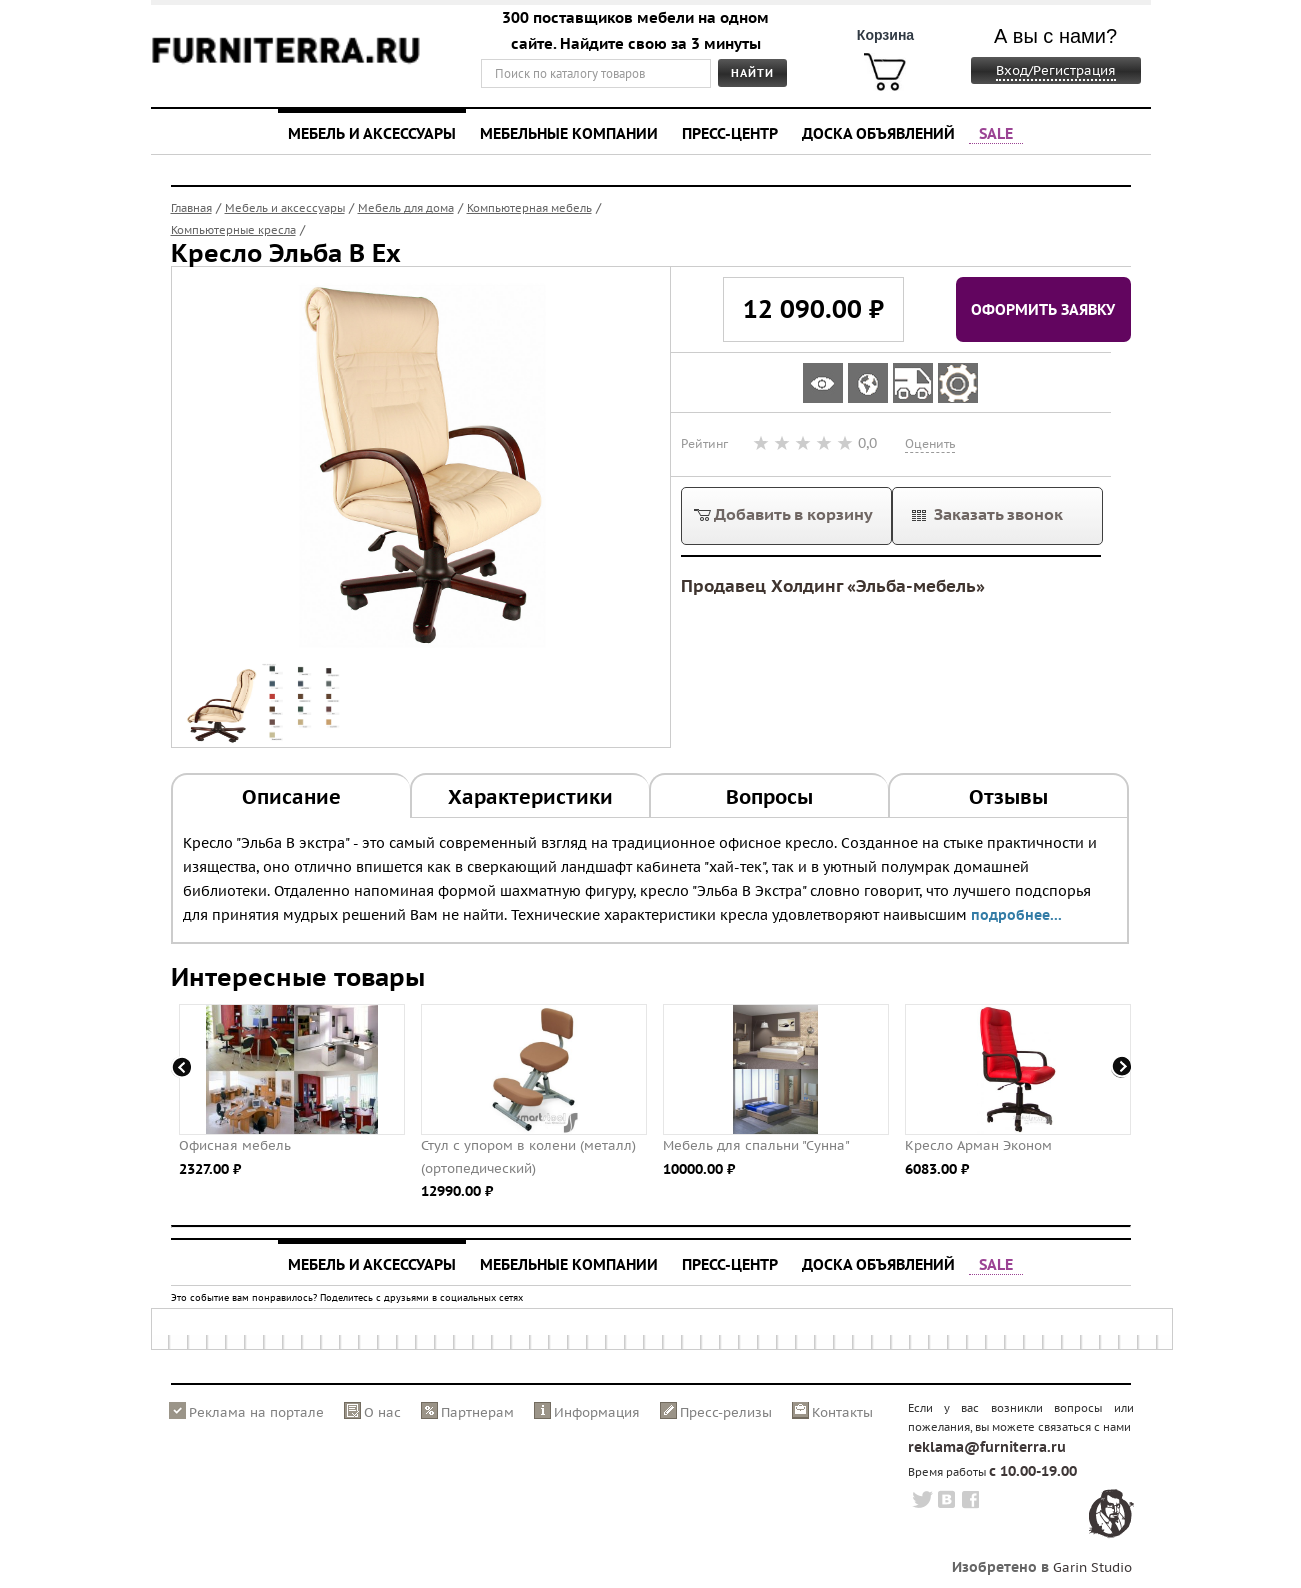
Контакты (842, 1412)
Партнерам (477, 1412)
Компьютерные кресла (233, 230)
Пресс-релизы (726, 1412)
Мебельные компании (569, 133)
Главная (191, 208)
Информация (597, 1412)
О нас (382, 1412)
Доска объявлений (878, 133)
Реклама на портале (256, 1412)
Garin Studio (1092, 1567)
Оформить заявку (1043, 309)
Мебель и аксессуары (372, 133)
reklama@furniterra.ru (987, 1447)
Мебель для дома (406, 208)
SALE (996, 133)
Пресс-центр (730, 133)
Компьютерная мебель (529, 208)
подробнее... (1016, 915)
